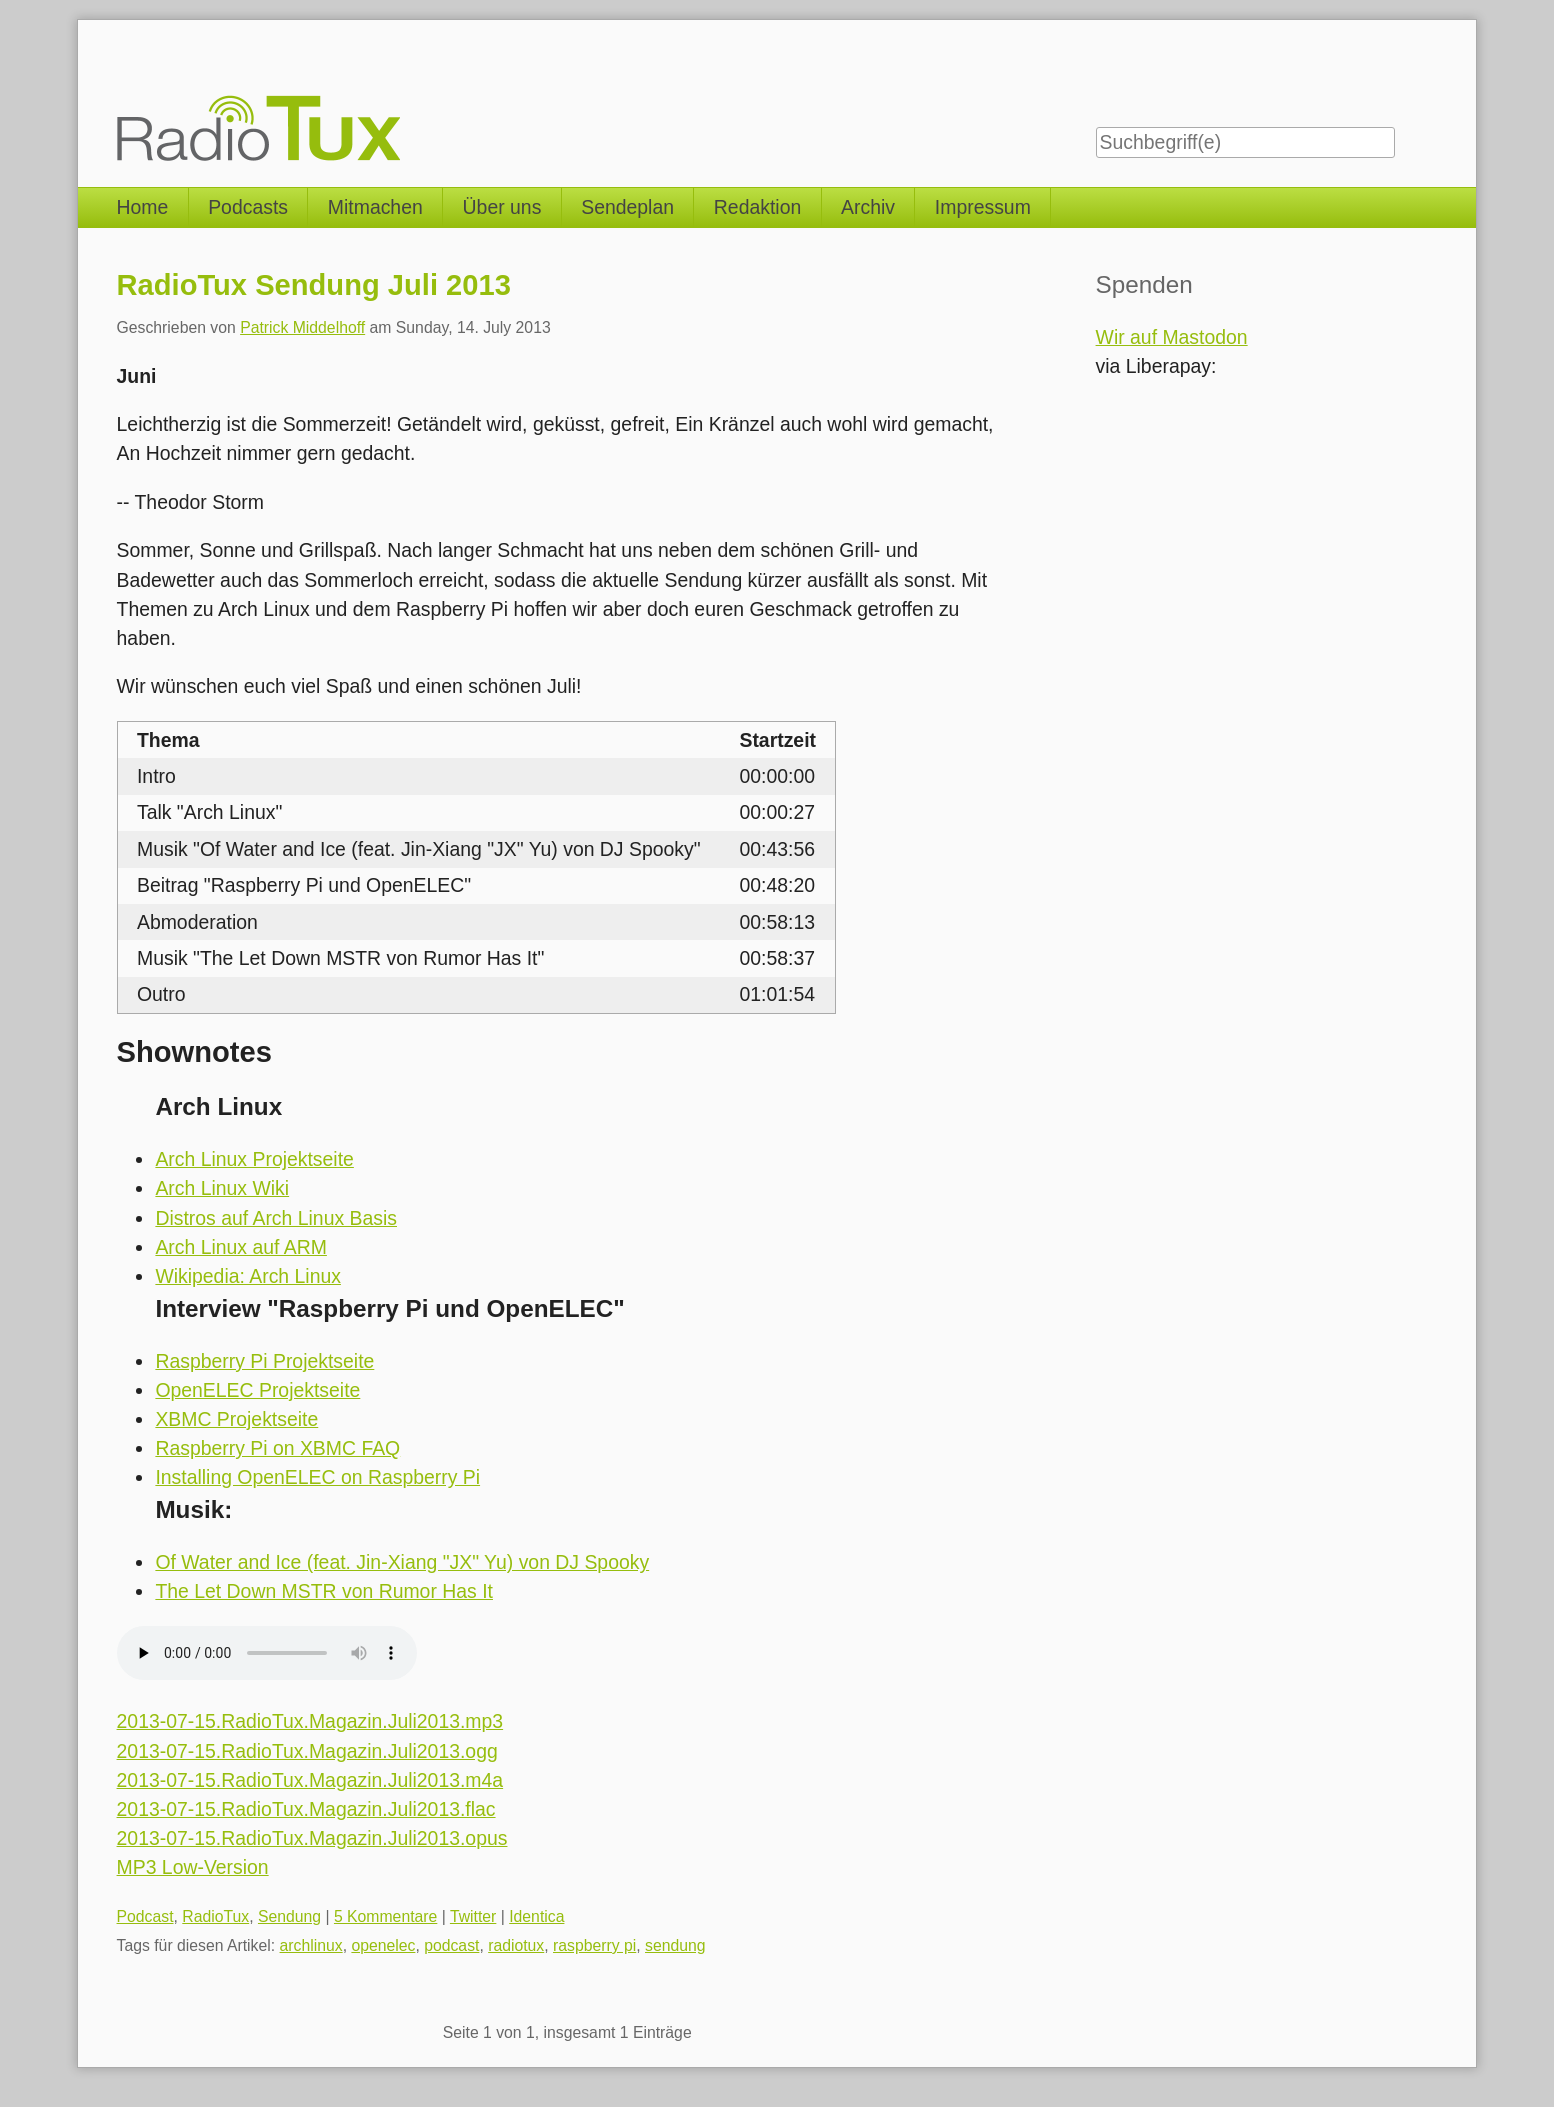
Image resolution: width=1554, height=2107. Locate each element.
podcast (451, 1945)
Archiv (868, 207)
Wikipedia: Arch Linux (248, 1276)
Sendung (289, 1916)
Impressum (983, 207)
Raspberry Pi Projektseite (264, 1361)
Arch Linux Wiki (222, 1188)
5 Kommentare (385, 1916)
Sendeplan (627, 207)
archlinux (311, 1945)
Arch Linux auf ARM (241, 1247)
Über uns (502, 207)
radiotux (516, 1945)
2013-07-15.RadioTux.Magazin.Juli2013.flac (306, 1809)
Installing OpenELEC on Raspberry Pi (317, 1477)
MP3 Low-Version (193, 1867)
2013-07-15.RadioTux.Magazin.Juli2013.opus (312, 1838)
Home (143, 207)
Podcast (145, 1916)
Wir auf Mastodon (1172, 337)
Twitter (473, 1916)
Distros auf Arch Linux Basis (276, 1218)
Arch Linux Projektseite (254, 1159)
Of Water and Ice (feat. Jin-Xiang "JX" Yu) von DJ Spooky (402, 1562)
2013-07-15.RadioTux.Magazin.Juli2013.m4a (310, 1780)
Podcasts (248, 207)
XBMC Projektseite (236, 1419)
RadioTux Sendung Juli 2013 (314, 285)
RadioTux (215, 1916)
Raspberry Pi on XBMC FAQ (277, 1448)
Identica (536, 1916)
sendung (675, 1945)
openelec (383, 1945)
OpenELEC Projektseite (257, 1390)
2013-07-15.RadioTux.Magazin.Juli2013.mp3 (310, 1721)
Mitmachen (375, 207)
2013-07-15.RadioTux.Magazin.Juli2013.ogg (307, 1751)
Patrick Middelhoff (302, 327)
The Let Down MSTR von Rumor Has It (324, 1591)
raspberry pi (594, 1945)
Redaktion (757, 207)
